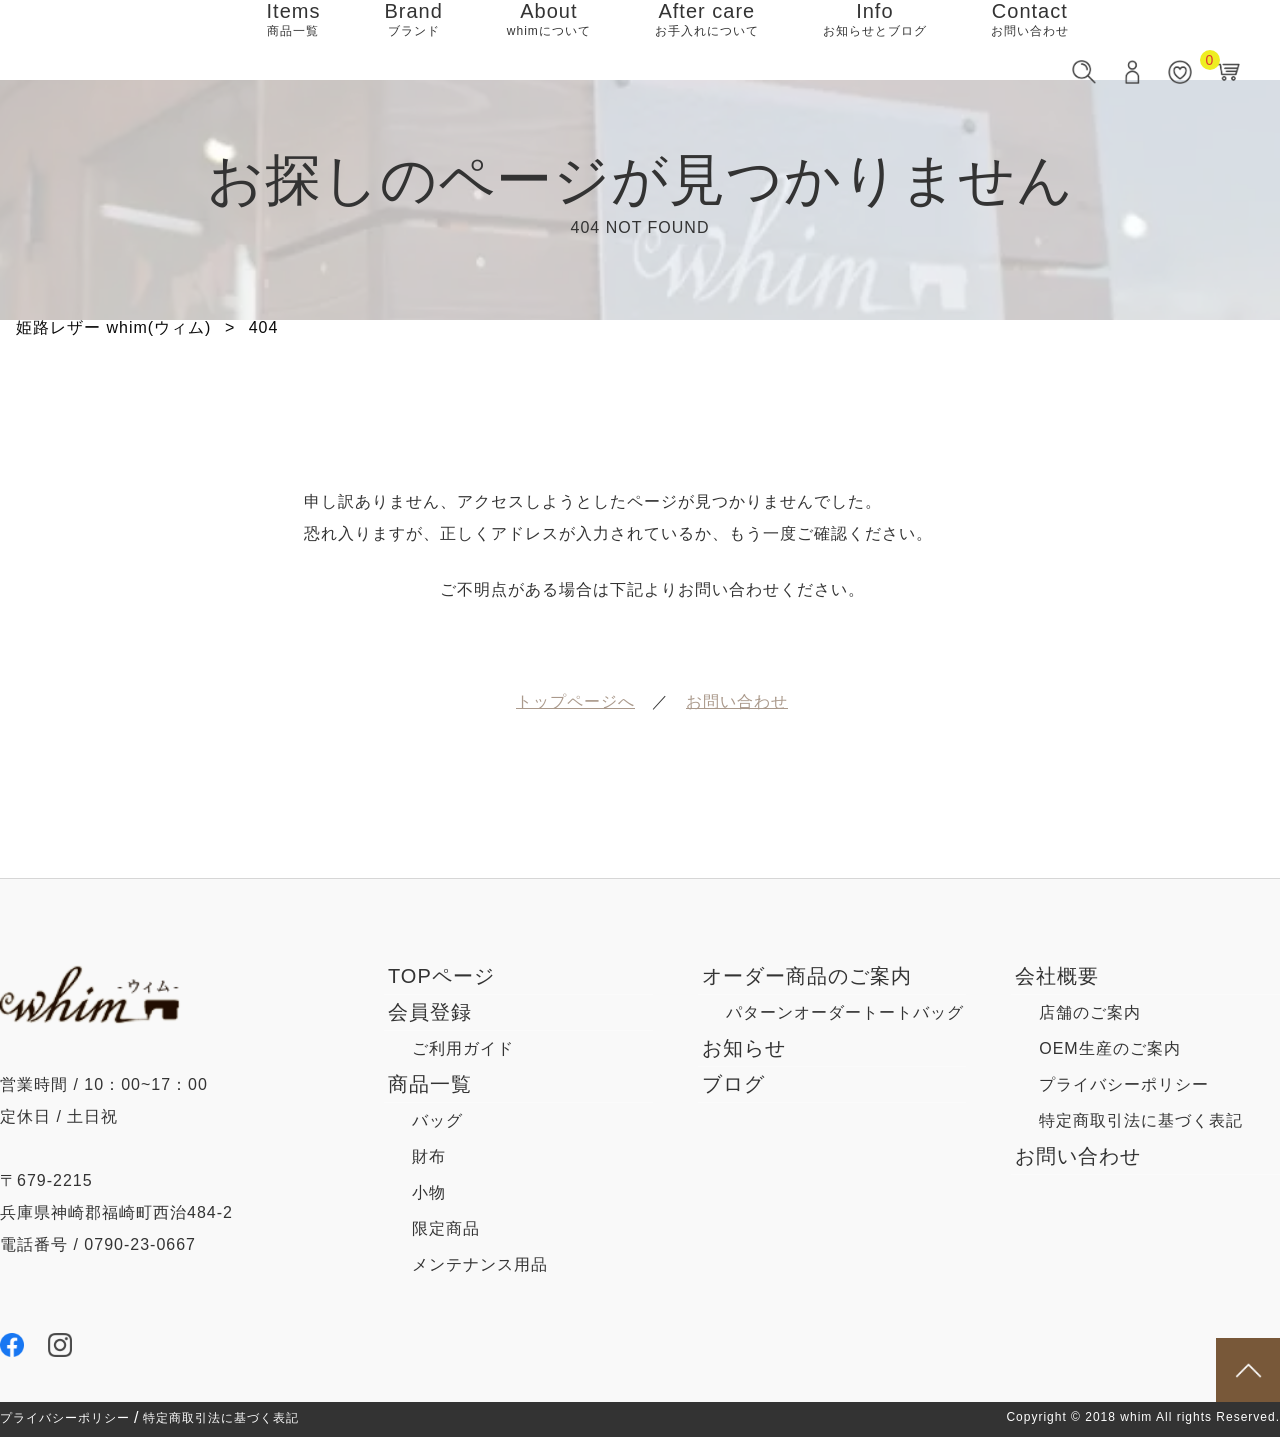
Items (294, 40)
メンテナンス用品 (480, 1264)
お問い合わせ (1078, 1156)
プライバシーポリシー (65, 1418)
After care (707, 40)
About (549, 40)
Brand (413, 40)
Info (875, 40)
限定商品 (446, 1228)
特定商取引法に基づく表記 (221, 1418)
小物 (429, 1192)
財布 (429, 1156)
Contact (1030, 40)
